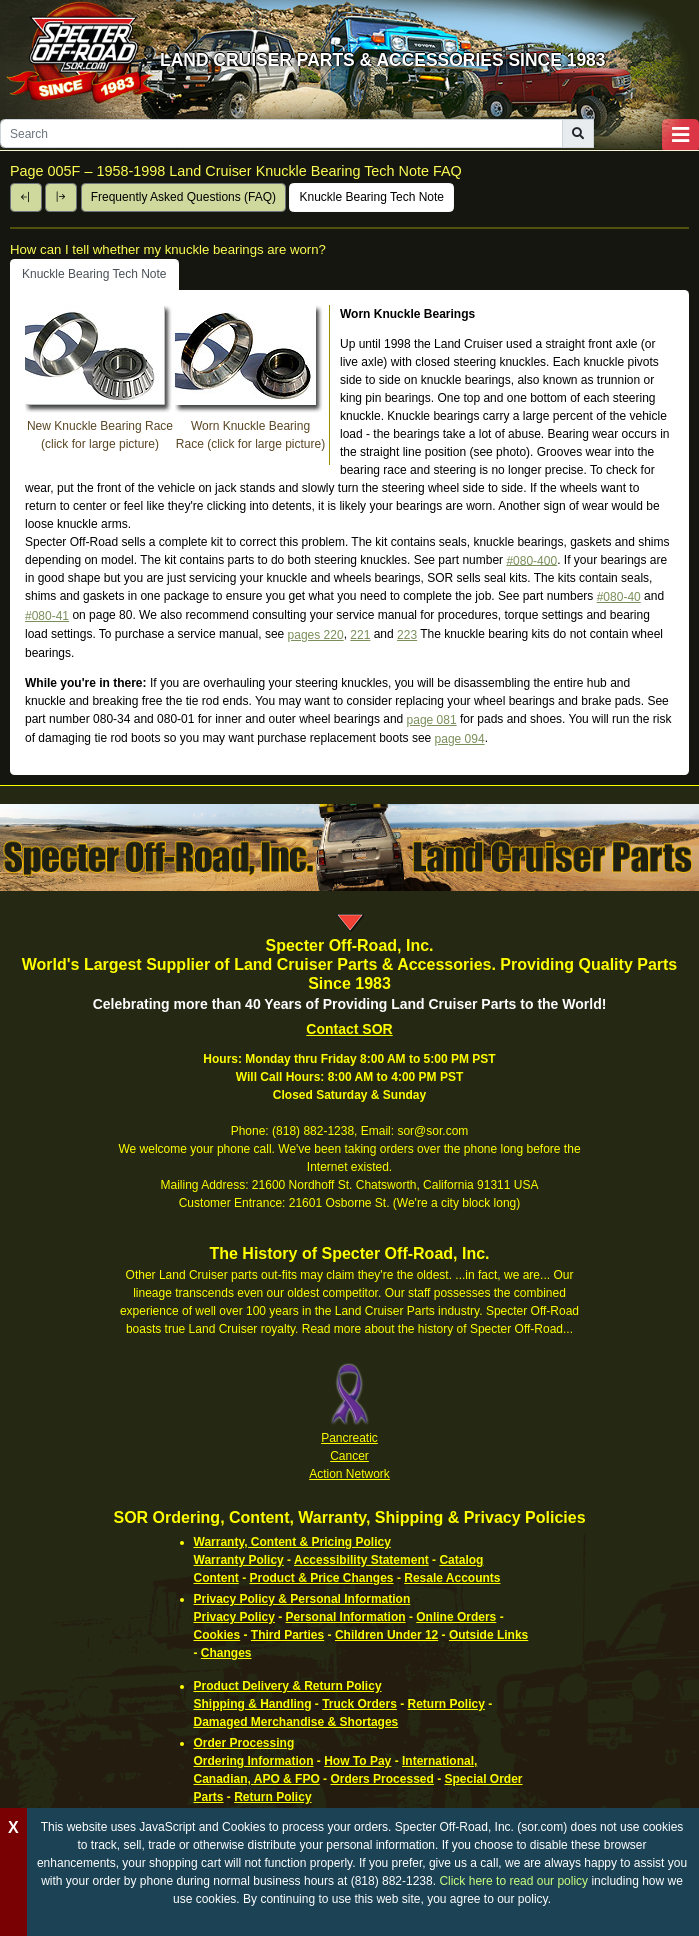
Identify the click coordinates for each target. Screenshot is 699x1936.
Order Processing (244, 1743)
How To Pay (357, 1761)
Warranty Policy (239, 1560)
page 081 (432, 720)
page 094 (460, 739)
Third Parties (287, 1635)
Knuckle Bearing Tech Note (371, 197)
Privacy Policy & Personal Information (302, 1599)
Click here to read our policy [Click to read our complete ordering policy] (513, 1881)
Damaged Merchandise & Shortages (296, 1722)
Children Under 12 (386, 1635)
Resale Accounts (452, 1578)
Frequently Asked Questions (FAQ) (183, 197)
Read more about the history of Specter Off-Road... (437, 1329)
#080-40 (619, 597)
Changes (226, 1653)
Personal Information (346, 1617)
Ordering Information (254, 1761)
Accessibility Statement (361, 1560)
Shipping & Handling (253, 1704)
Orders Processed (381, 1779)
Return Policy (446, 1704)
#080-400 (531, 560)
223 (407, 635)
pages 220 (316, 635)
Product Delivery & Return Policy (288, 1686)
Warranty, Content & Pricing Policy (292, 1542)
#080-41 (47, 616)
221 (360, 635)
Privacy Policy (234, 1617)
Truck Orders (359, 1704)
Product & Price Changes (322, 1578)
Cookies (217, 1635)
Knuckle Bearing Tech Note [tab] (94, 274)
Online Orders (456, 1617)
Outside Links (488, 1635)
